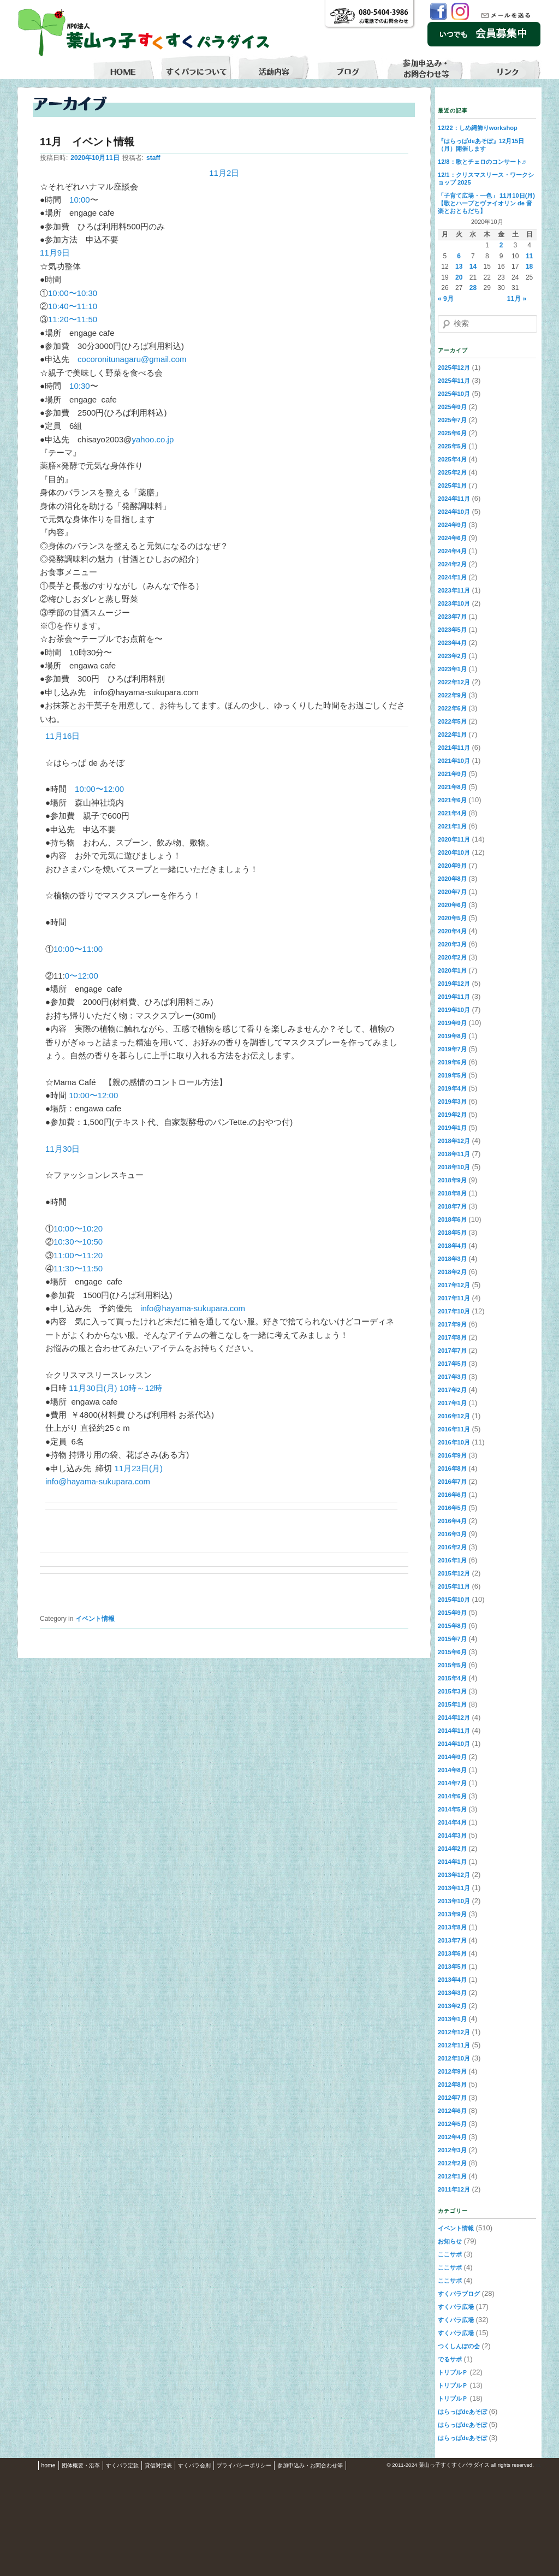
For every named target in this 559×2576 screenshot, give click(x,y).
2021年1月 (452, 826)
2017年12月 (454, 1285)
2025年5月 (452, 446)
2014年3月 (452, 1835)
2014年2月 (452, 1848)
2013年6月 (452, 1953)
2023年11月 (454, 590)
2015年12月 (454, 1573)
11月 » (516, 299)
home (48, 2465)
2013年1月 (452, 2019)
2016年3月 (452, 1534)
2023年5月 (452, 629)
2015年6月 (452, 1652)
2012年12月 (454, 2032)
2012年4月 (452, 2137)
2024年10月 (454, 511)
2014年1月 (452, 1861)
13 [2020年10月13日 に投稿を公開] (458, 266)
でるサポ (450, 2359)
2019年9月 (452, 1023)
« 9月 (446, 299)
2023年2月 (452, 656)
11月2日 (224, 172)
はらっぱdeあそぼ (462, 2411)
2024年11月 (454, 498)
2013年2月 (452, 2006)
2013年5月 (452, 1966)
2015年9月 (452, 1612)
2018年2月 (452, 1272)
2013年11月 (454, 1888)
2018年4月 (452, 1245)
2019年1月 (452, 1127)
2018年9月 (452, 1180)
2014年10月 (454, 1743)
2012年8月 (452, 2084)
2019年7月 (452, 1049)
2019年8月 (452, 1036)
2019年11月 (454, 996)
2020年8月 (452, 878)
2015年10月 (454, 1599)
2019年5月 (452, 1075)
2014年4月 (452, 1822)
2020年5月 (452, 918)
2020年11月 (454, 839)
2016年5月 (452, 1508)
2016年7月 (452, 1481)
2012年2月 (452, 2163)
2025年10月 (454, 393)
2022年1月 (452, 734)
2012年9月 (452, 2071)
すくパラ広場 (456, 2306)
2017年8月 (452, 1337)
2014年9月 (452, 1757)
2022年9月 (452, 695)
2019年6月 (452, 1062)
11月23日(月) (139, 1468)
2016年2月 (452, 1547)
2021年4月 (452, 813)
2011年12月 (454, 2189)
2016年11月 (454, 1429)
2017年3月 (452, 1376)
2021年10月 (454, 760)
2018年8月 (452, 1193)
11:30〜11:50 (78, 1268)
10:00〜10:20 (78, 1228)
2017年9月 (452, 1324)
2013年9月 (452, 1914)
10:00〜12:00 (99, 788)
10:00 (79, 199)
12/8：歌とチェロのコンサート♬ (482, 161)
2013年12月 (454, 1875)
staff (153, 158)
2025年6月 (452, 433)
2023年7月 (452, 616)
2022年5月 (452, 721)
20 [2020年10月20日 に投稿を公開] (458, 277)
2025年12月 (454, 367)
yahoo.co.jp (153, 439)
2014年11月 (454, 1730)
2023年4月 (452, 642)
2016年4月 (452, 1521)
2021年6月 (452, 800)
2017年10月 (454, 1311)
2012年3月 (452, 2150)
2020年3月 (452, 944)
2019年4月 (452, 1088)
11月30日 (62, 1148)
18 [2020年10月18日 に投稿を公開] (529, 266)
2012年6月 (452, 2110)
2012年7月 (452, 2097)
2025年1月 (452, 485)
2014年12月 (454, 1717)
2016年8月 (452, 1468)
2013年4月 (452, 1979)
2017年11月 (454, 1298)
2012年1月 (452, 2176)
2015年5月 (452, 1665)
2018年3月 (452, 1259)
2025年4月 (452, 459)
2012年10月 (454, 2058)
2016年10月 (454, 1442)
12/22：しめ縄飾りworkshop (478, 128)
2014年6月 (452, 1796)
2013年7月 (452, 1940)
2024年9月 (452, 525)
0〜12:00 (81, 975)
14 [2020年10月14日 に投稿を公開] (473, 266)
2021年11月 (454, 747)
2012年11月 (454, 2045)
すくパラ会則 (194, 2465)
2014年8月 (452, 1770)
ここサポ (450, 2254)
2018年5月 (452, 1232)
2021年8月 (452, 787)
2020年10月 (454, 852)
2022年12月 (454, 682)
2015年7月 (452, 1639)
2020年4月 (452, 931)
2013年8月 (452, 1927)
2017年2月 (452, 1390)
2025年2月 (452, 472)
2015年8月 (452, 1625)
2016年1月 (452, 1560)
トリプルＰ (453, 2372)
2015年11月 (454, 1586)
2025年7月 (452, 420)
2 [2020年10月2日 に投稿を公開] (501, 245)
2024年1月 (452, 577)
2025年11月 (454, 380)
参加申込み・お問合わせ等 (310, 2465)
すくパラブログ (459, 2293)
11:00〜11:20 (78, 1255)
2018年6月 (452, 1219)
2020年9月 (452, 865)
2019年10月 (454, 1009)
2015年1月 (452, 1704)
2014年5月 (452, 1809)
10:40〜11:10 (72, 306)
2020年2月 (452, 957)
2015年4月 (452, 1678)
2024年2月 (452, 564)
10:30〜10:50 (78, 1241)
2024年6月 (452, 538)
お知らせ (450, 2241)
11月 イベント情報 (87, 141)
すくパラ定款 (122, 2465)
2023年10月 (454, 603)
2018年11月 (454, 1154)
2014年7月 (452, 1783)
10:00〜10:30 (72, 293)
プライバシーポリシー (244, 2465)
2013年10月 (454, 1901)
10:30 (79, 385)
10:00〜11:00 (78, 949)
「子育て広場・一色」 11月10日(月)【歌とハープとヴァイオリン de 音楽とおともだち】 (486, 203)
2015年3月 (452, 1691)
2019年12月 (454, 983)
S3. (538, 2465)
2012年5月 (452, 2124)
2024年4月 (452, 551)
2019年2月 (452, 1114)
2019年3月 (452, 1101)
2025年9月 (452, 407)
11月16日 (62, 736)
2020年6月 (452, 905)
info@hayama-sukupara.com (192, 1308)
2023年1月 (452, 669)
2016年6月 (452, 1494)
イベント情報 (95, 1618)
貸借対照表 (158, 2465)
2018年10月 (454, 1167)
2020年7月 (452, 892)
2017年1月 (452, 1403)
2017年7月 (452, 1350)
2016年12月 (454, 1416)
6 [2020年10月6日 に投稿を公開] (459, 256)
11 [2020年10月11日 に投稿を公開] (529, 256)
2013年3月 (452, 1992)
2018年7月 (452, 1206)
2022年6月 (452, 708)
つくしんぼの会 (459, 2346)
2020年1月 (452, 970)
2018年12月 (454, 1141)
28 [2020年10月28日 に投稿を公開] (473, 288)
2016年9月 (452, 1455)
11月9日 (55, 252)
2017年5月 (452, 1363)
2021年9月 (452, 774)
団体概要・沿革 (81, 2465)
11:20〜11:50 (72, 319)
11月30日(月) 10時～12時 (115, 1388)
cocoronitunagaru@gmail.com (132, 359)
